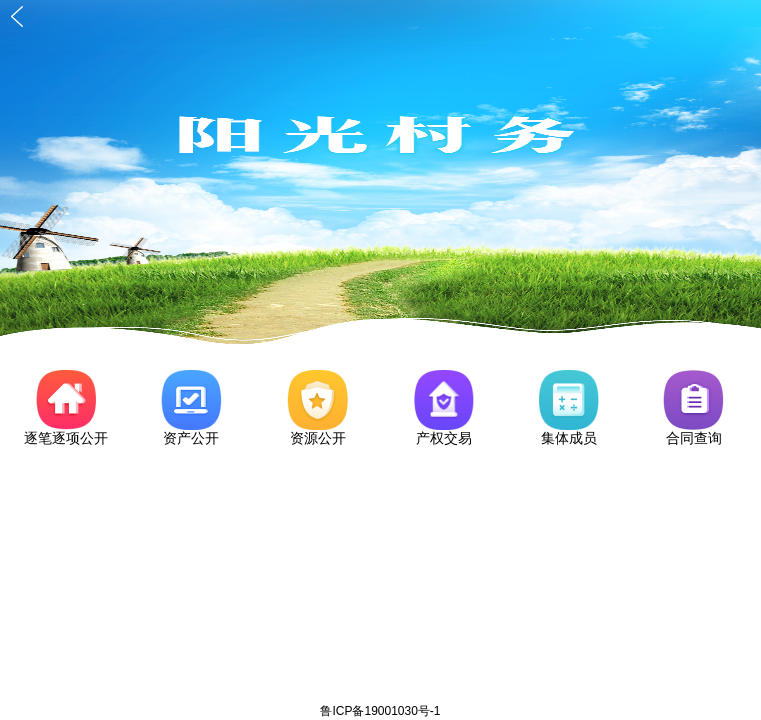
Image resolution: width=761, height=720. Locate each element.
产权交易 (444, 438)
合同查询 (694, 438)
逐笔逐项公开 (66, 438)
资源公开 (318, 438)
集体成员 (569, 438)
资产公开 (191, 438)
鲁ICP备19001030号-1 (380, 711)
